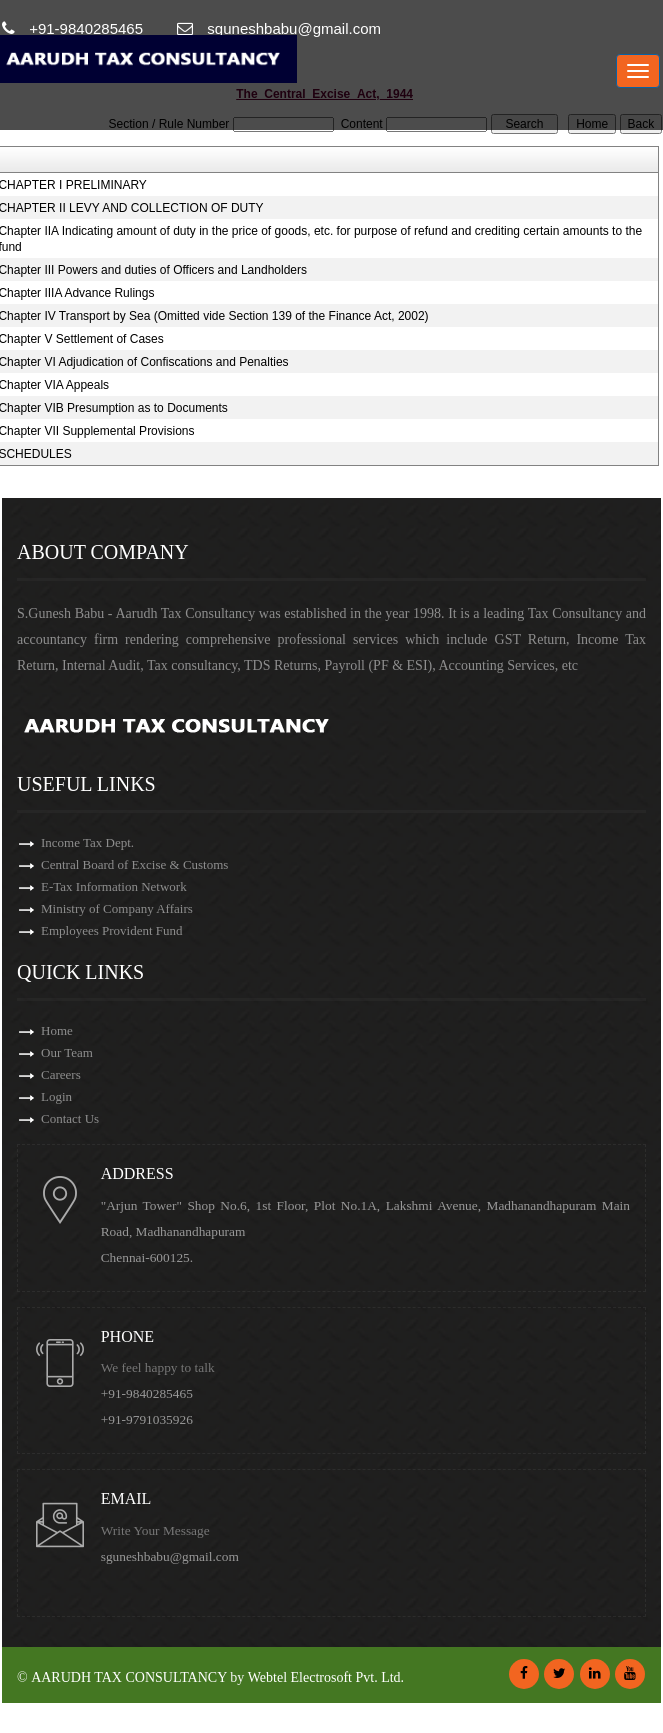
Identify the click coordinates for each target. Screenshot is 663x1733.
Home (57, 1030)
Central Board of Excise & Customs (134, 864)
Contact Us (70, 1118)
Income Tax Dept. (87, 842)
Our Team (67, 1052)
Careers (61, 1074)
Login (56, 1096)
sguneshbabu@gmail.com (173, 1556)
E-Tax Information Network (114, 886)
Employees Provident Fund (112, 930)
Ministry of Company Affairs (117, 908)
